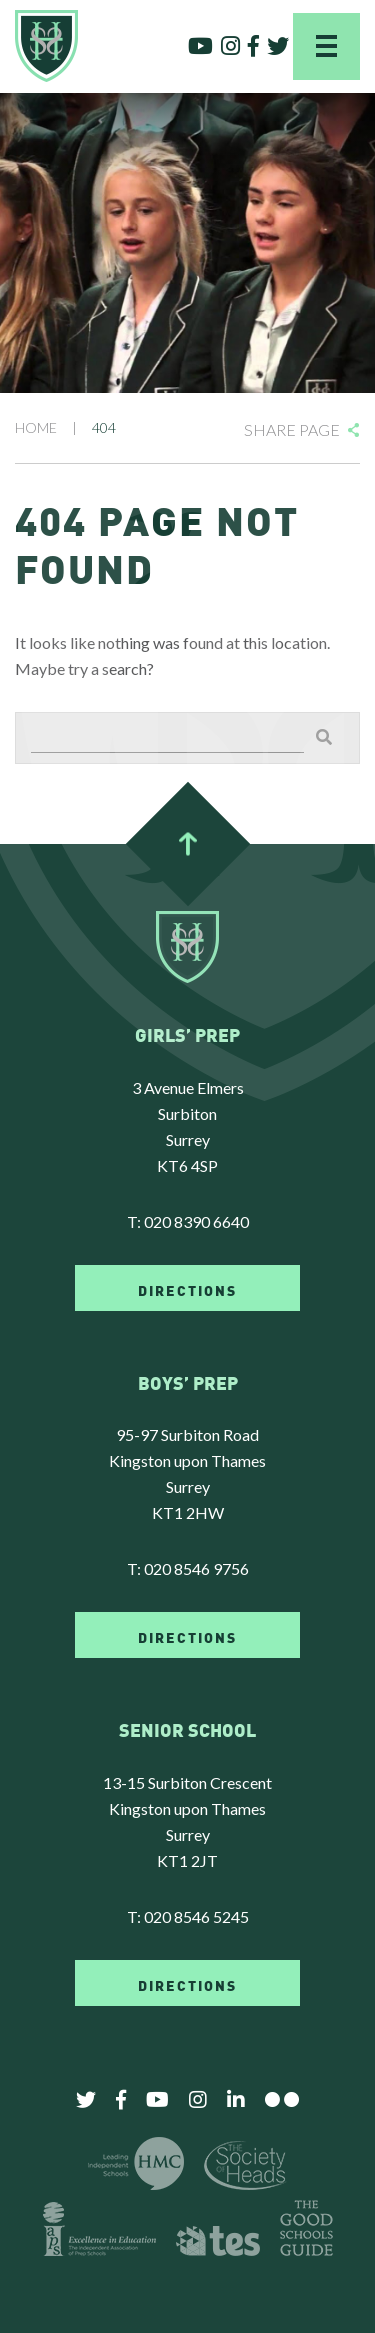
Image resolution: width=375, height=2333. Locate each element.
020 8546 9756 (196, 1568)
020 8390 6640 (196, 1221)
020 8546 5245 (196, 1916)
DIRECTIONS (187, 1289)
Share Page (292, 429)
